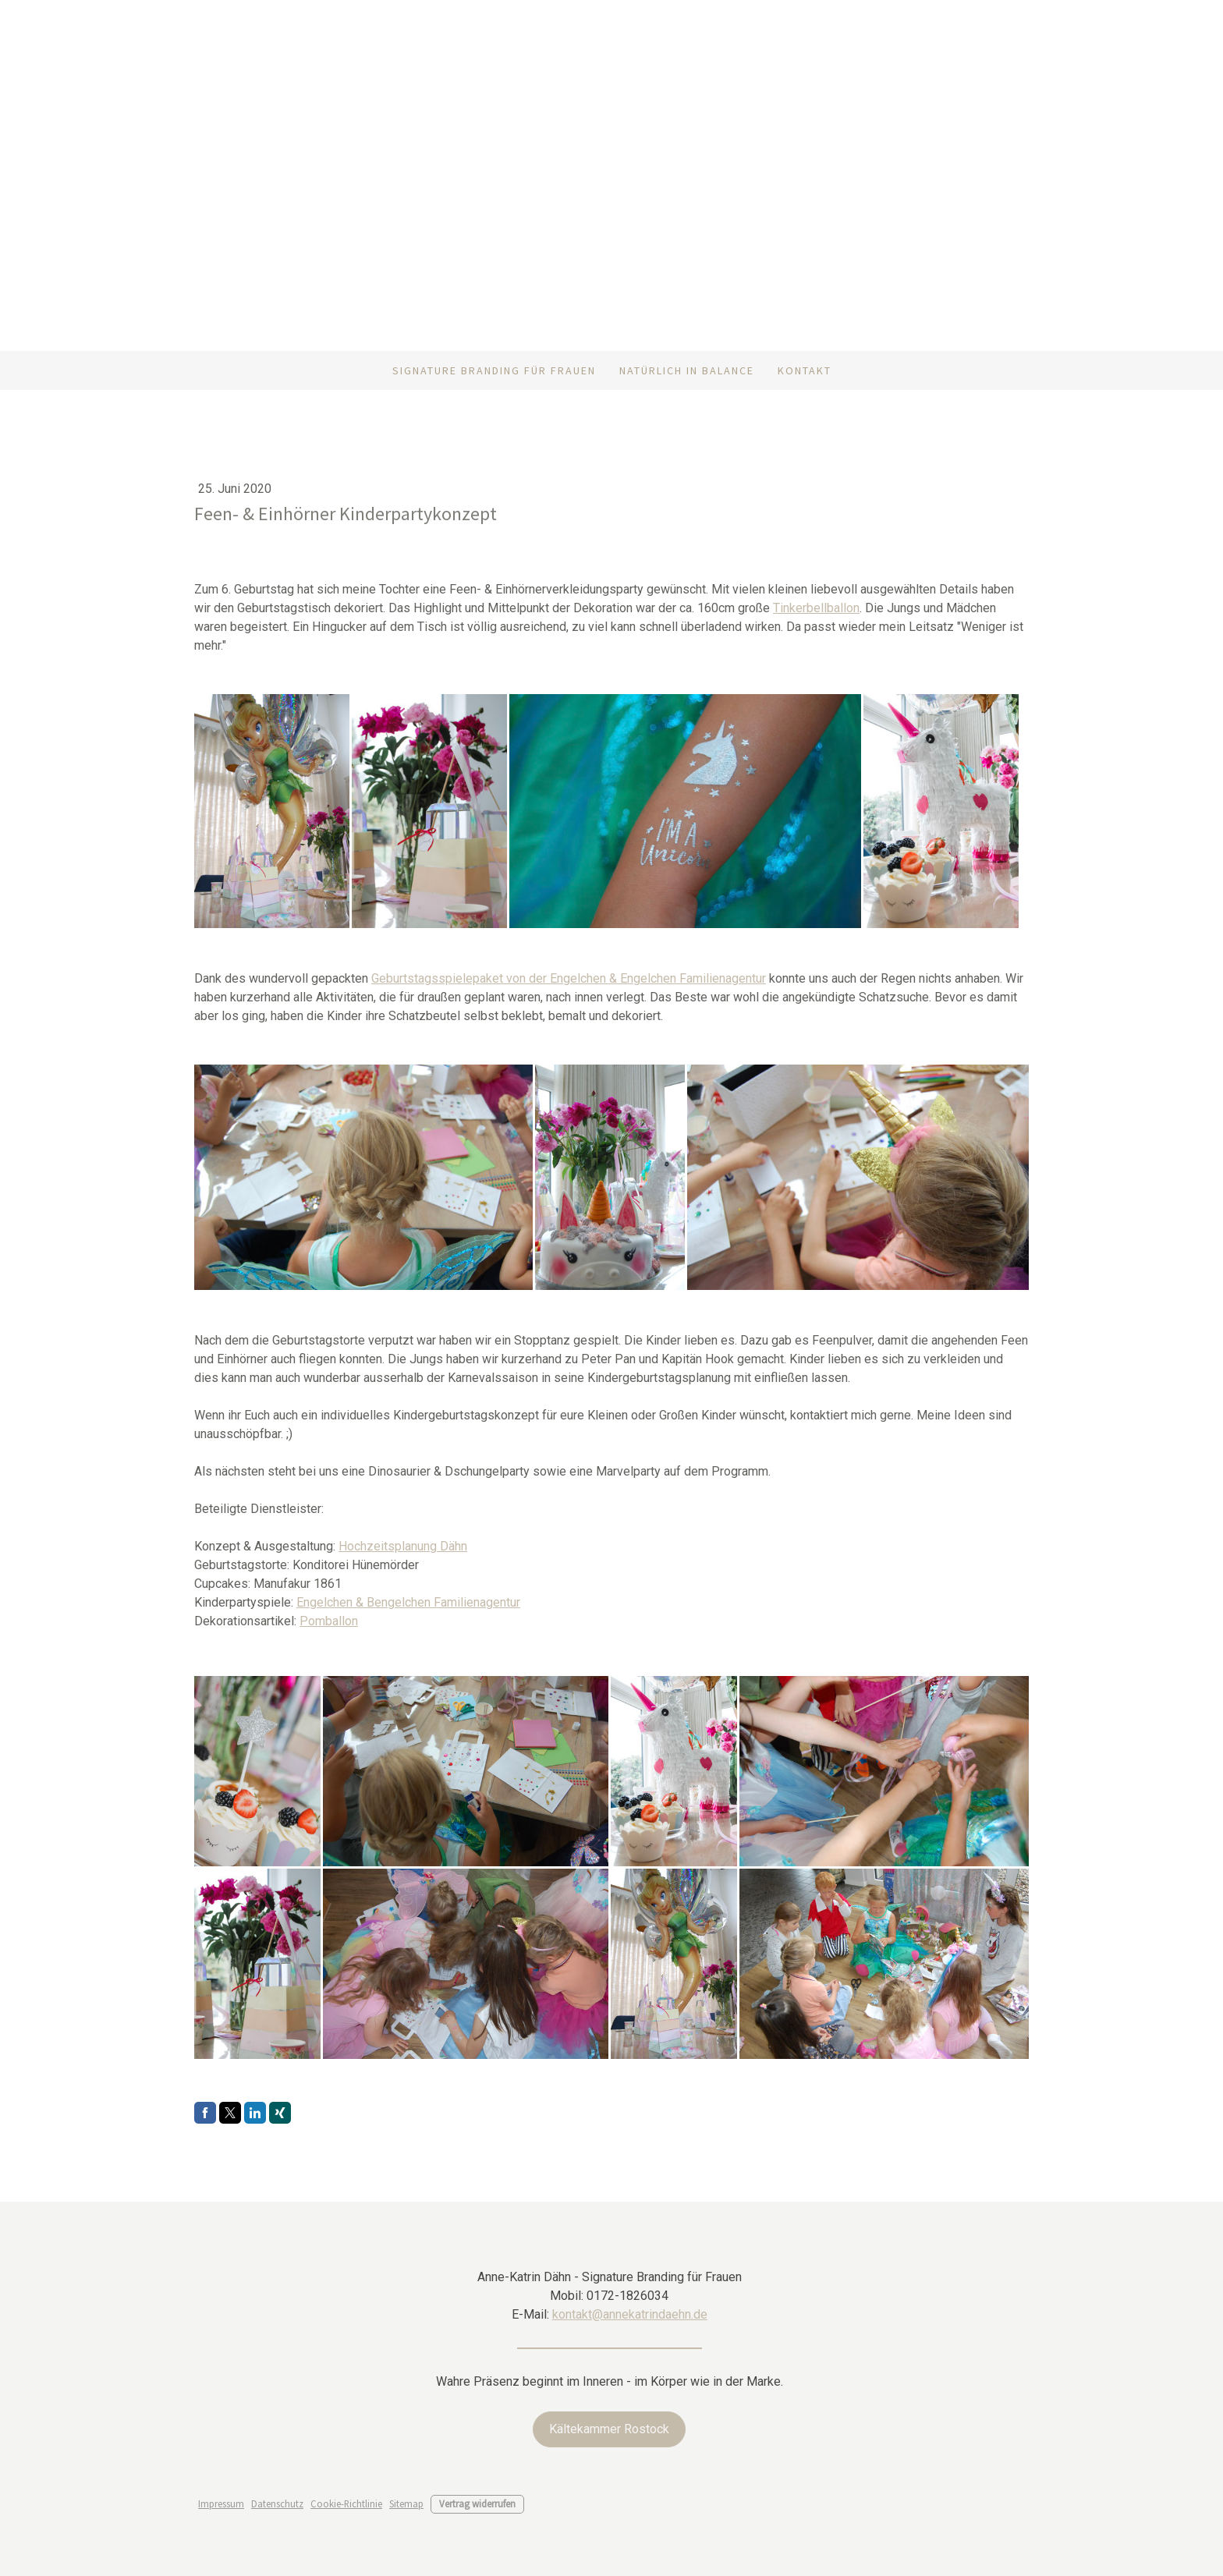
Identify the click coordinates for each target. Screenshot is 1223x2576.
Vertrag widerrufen (477, 2503)
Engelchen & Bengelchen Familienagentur (408, 1602)
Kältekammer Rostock (609, 2429)
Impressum (221, 2503)
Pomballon (329, 1621)
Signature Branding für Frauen (494, 370)
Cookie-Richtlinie (346, 2503)
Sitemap (406, 2503)
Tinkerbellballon (816, 608)
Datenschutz (277, 2503)
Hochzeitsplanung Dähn (403, 1546)
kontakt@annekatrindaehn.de (629, 2314)
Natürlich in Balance (686, 370)
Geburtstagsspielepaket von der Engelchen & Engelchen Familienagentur (568, 978)
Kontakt (804, 370)
